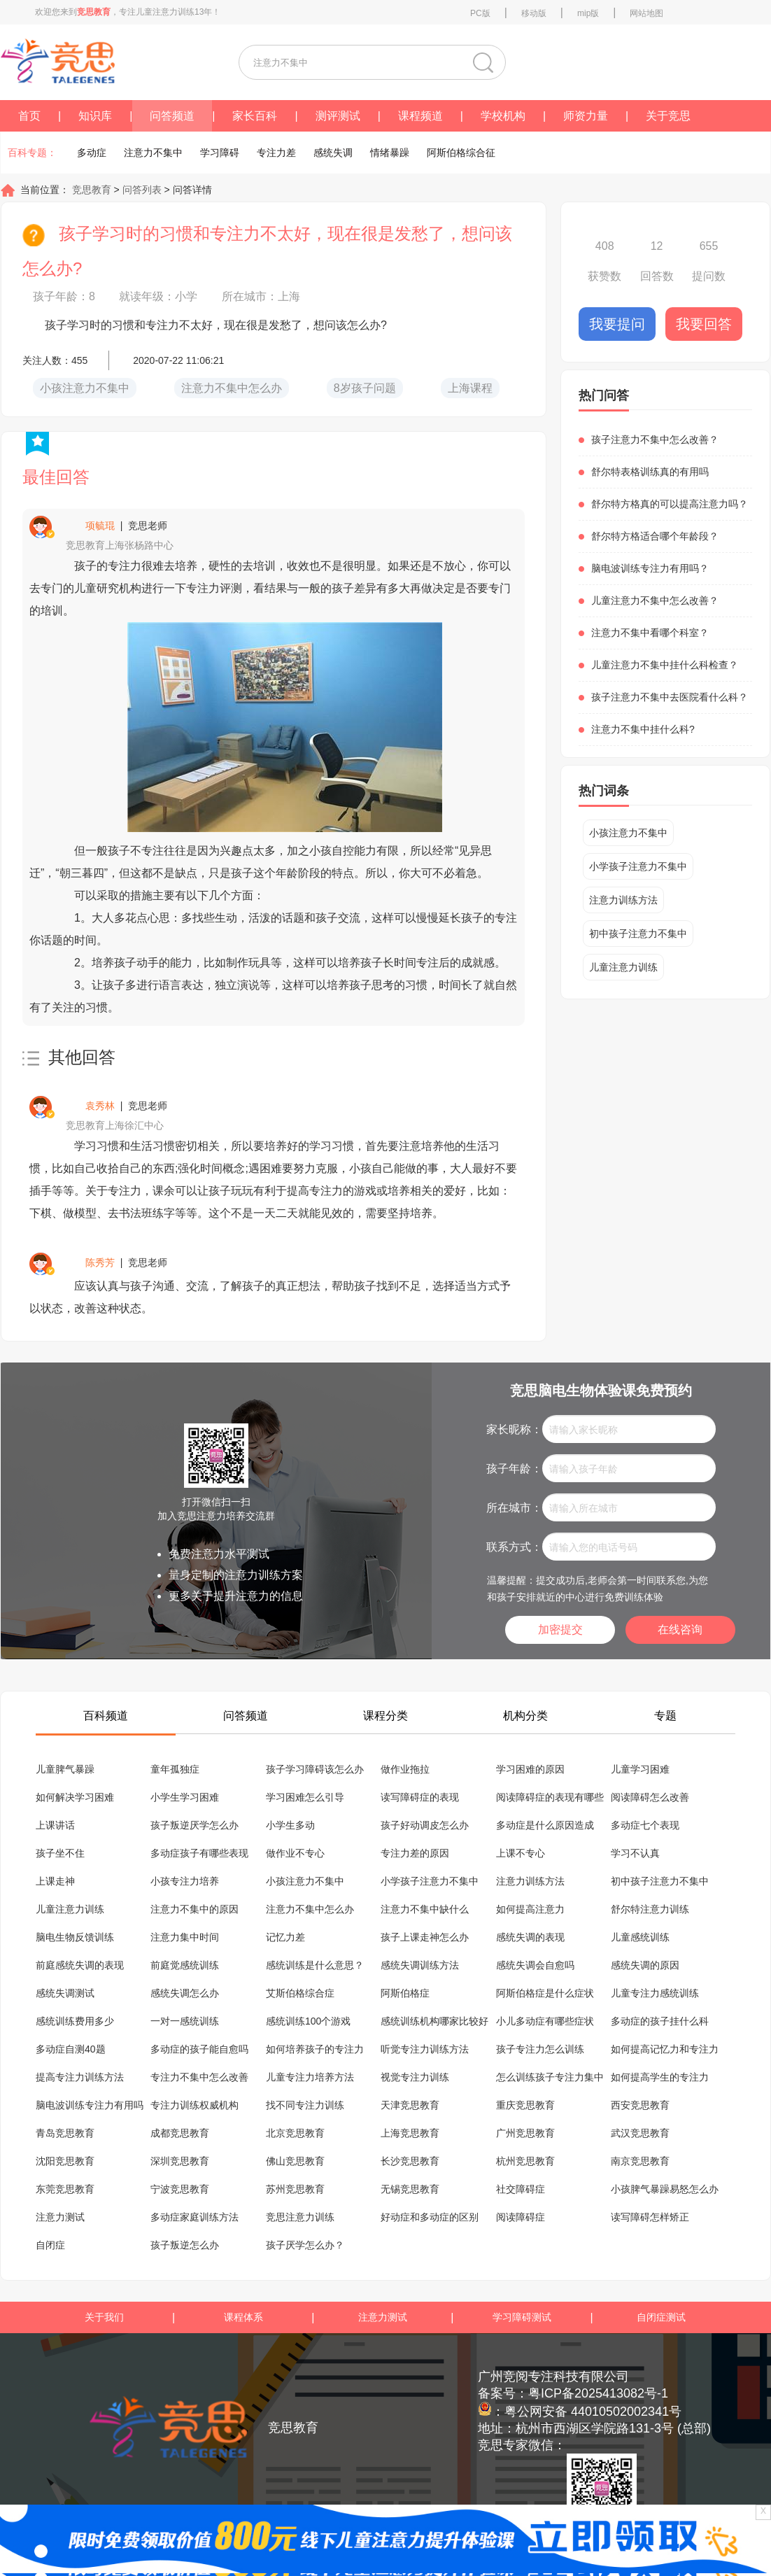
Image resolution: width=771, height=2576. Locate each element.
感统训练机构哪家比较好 (434, 2021)
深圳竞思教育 (179, 2161)
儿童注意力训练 (623, 967)
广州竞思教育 (525, 2133)
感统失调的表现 (530, 1937)
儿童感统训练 (640, 1937)
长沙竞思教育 (410, 2161)
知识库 (95, 116)
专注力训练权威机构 (194, 2105)
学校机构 (503, 116)
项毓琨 (100, 525)
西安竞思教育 (640, 2105)
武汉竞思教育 (640, 2133)
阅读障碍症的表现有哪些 (550, 1797)
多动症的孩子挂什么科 (660, 2021)
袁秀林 (100, 1105)
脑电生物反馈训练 (75, 1937)
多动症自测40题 (71, 2049)
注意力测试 (60, 2217)
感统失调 (333, 152)
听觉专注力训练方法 (425, 2049)
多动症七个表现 (645, 1825)
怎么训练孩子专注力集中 (550, 2077)
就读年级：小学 (158, 296)
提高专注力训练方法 (80, 2077)
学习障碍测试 (522, 2317)
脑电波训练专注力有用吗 (89, 2105)
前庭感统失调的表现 (80, 1965)
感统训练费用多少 (75, 2021)
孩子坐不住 (60, 1853)
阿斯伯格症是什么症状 (545, 1993)
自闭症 (50, 2245)
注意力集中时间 (184, 1937)
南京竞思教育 (640, 2161)
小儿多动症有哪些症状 (545, 2021)
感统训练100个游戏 (308, 2021)
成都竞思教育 (179, 2133)
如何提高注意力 (530, 1909)
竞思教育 (90, 189)
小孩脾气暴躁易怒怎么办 (665, 2189)
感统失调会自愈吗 (535, 1965)
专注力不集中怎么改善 (199, 2077)
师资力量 (585, 116)
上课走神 (55, 1881)
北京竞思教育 (295, 2133)
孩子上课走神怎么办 (425, 1937)
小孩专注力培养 (184, 1881)
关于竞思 (668, 116)
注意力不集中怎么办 (310, 1909)
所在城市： (514, 1508)
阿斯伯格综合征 (461, 152)
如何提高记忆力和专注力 (665, 2049)
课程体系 (243, 2317)
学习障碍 (219, 152)
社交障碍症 (520, 2189)
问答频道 (172, 116)
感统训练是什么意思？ (315, 1965)
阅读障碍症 (520, 2217)
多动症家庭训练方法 (194, 2217)
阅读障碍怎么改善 (650, 1797)
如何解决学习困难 (75, 1797)
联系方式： (514, 1547)
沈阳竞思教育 (65, 2161)
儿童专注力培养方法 (310, 2077)
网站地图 (646, 13)
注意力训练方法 (623, 900)
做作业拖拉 (405, 1769)
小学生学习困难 (184, 1797)
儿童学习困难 (640, 1769)
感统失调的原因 (645, 1965)
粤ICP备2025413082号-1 (598, 2393)
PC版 (480, 13)
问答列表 (143, 189)
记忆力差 (285, 1937)
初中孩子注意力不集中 (638, 933)
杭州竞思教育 (525, 2161)
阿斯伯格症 (405, 1993)
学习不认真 (635, 1853)
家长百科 (254, 116)
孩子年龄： (514, 1468)
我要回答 (704, 324)
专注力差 (276, 152)
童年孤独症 (174, 1769)
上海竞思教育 (410, 2133)
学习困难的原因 (530, 1769)
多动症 (91, 152)
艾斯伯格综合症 (300, 1993)
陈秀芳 (100, 1262)
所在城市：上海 (261, 296)
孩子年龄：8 (64, 296)
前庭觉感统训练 (184, 1965)
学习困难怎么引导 (305, 1797)
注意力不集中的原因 (194, 1909)
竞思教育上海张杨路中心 (120, 545)
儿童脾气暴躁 (65, 1769)
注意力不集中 (153, 152)
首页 (29, 116)
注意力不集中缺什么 (425, 1909)
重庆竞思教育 (525, 2105)
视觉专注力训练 (415, 2077)
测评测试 (338, 116)
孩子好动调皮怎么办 (425, 1825)
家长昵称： (514, 1429)
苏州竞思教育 (295, 2189)
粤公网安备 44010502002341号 (592, 2412)
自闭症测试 (661, 2317)
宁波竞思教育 (179, 2189)
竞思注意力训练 (300, 2217)
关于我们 (104, 2317)
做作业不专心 (295, 1853)
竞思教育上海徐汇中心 (115, 1125)
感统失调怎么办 (184, 1993)
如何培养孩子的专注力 (315, 2049)
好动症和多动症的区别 (430, 2217)
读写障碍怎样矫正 (650, 2217)
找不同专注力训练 (305, 2105)
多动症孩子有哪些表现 (199, 1853)
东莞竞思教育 (65, 2189)
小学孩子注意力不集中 (638, 866)
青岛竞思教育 (65, 2133)
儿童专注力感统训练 (655, 1993)
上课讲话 (55, 1825)
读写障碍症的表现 (420, 1797)
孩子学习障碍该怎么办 (315, 1769)
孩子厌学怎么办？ (305, 2245)
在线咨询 (680, 1629)
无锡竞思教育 (410, 2189)
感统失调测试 (65, 1993)
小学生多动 (290, 1825)
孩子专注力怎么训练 (540, 2049)
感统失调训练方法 (420, 1965)
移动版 (533, 13)
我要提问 (617, 324)
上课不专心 (520, 1853)
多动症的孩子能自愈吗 (199, 2049)
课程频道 (420, 116)
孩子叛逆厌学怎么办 (194, 1825)
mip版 (588, 13)
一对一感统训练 (184, 2021)
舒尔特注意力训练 (650, 1909)
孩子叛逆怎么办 (184, 2245)
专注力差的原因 (415, 1853)
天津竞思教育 (410, 2105)
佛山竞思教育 (295, 2161)
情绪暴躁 (389, 152)
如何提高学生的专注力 (660, 2077)
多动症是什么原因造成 (545, 1825)
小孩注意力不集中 (628, 832)
